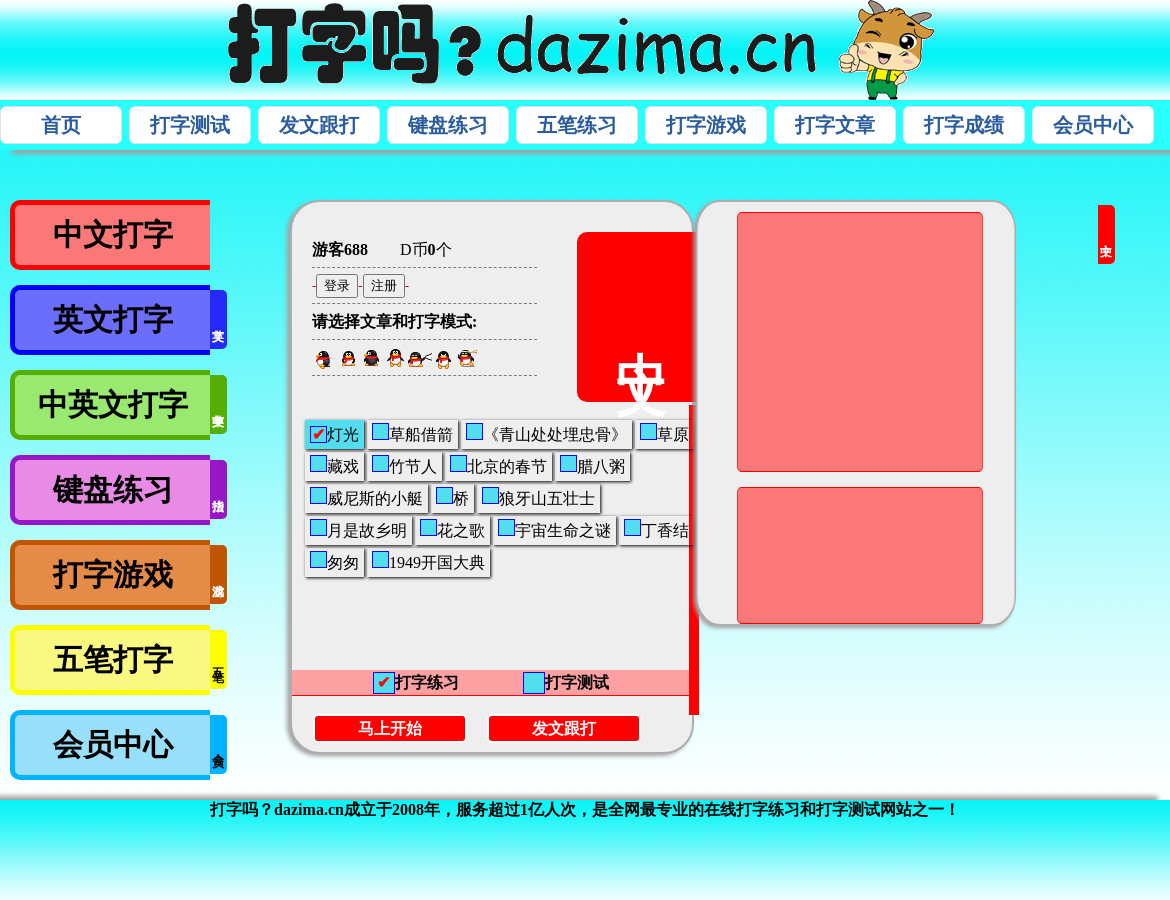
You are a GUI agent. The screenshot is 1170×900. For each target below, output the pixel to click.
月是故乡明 (358, 529)
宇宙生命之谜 (554, 529)
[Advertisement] (768, 553)
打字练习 (416, 683)
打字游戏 (706, 125)
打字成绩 (964, 125)
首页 (61, 125)
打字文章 (835, 125)
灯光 (334, 434)
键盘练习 (448, 125)
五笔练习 (577, 125)
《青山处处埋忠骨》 (546, 433)
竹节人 (404, 465)
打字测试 (190, 125)
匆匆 (334, 561)
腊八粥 (592, 465)
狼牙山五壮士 (538, 497)
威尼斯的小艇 (366, 497)
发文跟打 (319, 125)
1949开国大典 (428, 561)
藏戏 (334, 465)
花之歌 (452, 529)
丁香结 (656, 529)
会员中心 (1093, 125)
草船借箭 (412, 433)
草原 (664, 433)
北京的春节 (498, 465)
